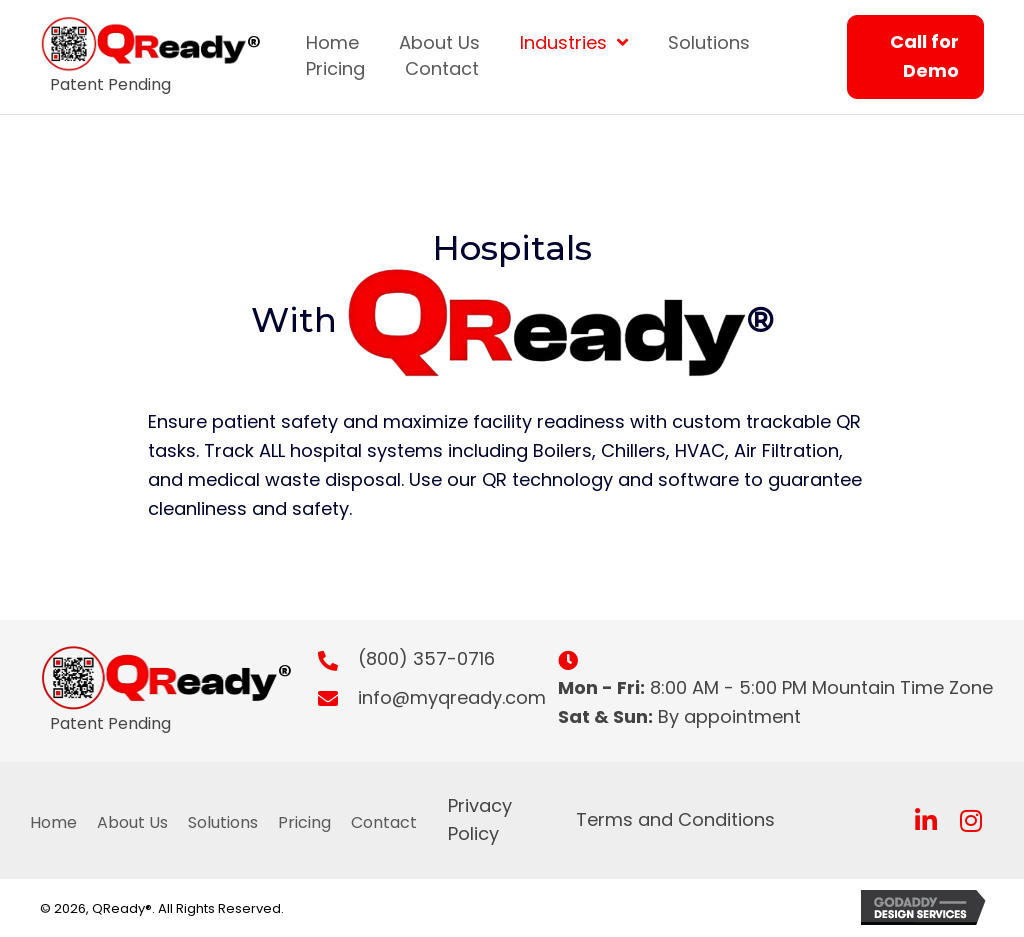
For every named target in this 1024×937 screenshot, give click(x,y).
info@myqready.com (452, 697)
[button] (926, 820)
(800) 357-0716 (426, 658)
